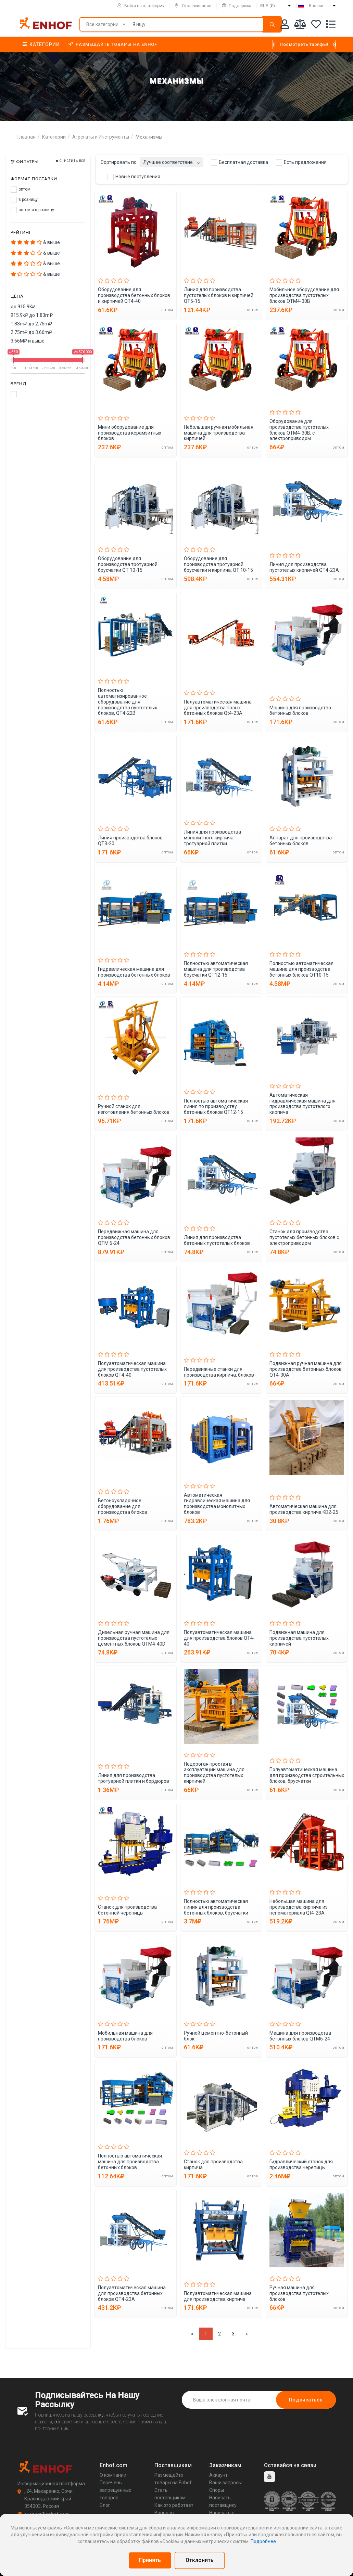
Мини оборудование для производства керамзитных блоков (129, 432)
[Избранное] (316, 25)
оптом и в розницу (32, 210)
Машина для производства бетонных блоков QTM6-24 (300, 2036)
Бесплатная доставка (239, 162)
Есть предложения (301, 162)
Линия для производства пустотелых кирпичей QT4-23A (304, 567)
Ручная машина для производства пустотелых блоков (299, 2293)
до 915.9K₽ (23, 306)
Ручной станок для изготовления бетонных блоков (133, 1109)
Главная (26, 137)
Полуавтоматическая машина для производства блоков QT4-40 (219, 1638)
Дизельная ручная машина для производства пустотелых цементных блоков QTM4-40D (133, 1638)
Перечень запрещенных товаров (115, 2490)
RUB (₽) (267, 5)
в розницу (24, 200)
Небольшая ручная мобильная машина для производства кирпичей (218, 432)
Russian (317, 5)
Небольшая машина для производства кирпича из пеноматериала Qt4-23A (298, 1907)
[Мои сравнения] (300, 25)
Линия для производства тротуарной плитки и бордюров (133, 1778)
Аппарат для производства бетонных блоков (300, 840)
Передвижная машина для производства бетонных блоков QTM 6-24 (134, 1237)
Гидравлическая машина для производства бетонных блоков (134, 972)
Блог (105, 2505)
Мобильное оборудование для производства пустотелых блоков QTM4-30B (304, 295)
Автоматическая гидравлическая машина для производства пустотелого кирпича (302, 1103)
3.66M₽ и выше (28, 341)
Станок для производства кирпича (213, 2164)
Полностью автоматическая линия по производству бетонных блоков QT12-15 (216, 1106)
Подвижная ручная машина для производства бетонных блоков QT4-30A (305, 1369)
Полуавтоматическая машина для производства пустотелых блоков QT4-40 (132, 1369)
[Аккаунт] (284, 25)
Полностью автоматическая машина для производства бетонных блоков (130, 2161)
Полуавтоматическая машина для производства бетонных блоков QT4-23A (132, 2293)
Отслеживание (193, 5)
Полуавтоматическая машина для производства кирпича (218, 2296)
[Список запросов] (331, 25)
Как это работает (173, 2505)
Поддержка (236, 5)
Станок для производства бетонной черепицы (127, 1910)
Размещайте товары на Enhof (112, 44)
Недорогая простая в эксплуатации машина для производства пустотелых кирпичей (214, 1772)
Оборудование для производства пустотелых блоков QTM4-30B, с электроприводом (299, 429)
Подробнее (263, 2541)
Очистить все (70, 161)
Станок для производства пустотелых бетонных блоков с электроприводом (304, 1237)
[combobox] (171, 160)
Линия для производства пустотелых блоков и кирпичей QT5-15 (218, 295)
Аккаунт (218, 2475)
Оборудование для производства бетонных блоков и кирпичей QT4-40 (134, 295)
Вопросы (164, 2512)
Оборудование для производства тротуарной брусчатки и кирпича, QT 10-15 (218, 564)
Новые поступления (134, 177)
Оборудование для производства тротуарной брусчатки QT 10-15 (127, 564)
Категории (41, 44)
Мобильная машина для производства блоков (125, 2036)
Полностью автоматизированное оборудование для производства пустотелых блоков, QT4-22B (127, 701)
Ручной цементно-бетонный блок (216, 2036)
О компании (113, 2475)
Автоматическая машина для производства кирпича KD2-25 (303, 1509)
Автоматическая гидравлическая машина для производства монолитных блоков (217, 1503)
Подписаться (306, 2400)
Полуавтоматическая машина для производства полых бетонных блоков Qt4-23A (218, 707)
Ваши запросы (225, 2482)
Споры (216, 2490)
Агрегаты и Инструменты (100, 137)
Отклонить (200, 2560)
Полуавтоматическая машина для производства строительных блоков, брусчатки (306, 1775)
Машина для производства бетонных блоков (300, 710)
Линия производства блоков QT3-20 (130, 840)
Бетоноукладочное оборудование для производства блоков (122, 1506)
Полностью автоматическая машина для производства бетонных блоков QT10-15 (301, 969)
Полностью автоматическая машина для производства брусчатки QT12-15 (216, 969)
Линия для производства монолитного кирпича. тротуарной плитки (212, 837)
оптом (20, 189)
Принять (150, 2560)
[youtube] (269, 2476)
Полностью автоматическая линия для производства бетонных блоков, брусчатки (216, 1907)
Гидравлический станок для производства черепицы (301, 2164)
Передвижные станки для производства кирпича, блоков (219, 1372)
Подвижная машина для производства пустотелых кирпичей (299, 1638)
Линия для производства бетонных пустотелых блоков (217, 1240)
